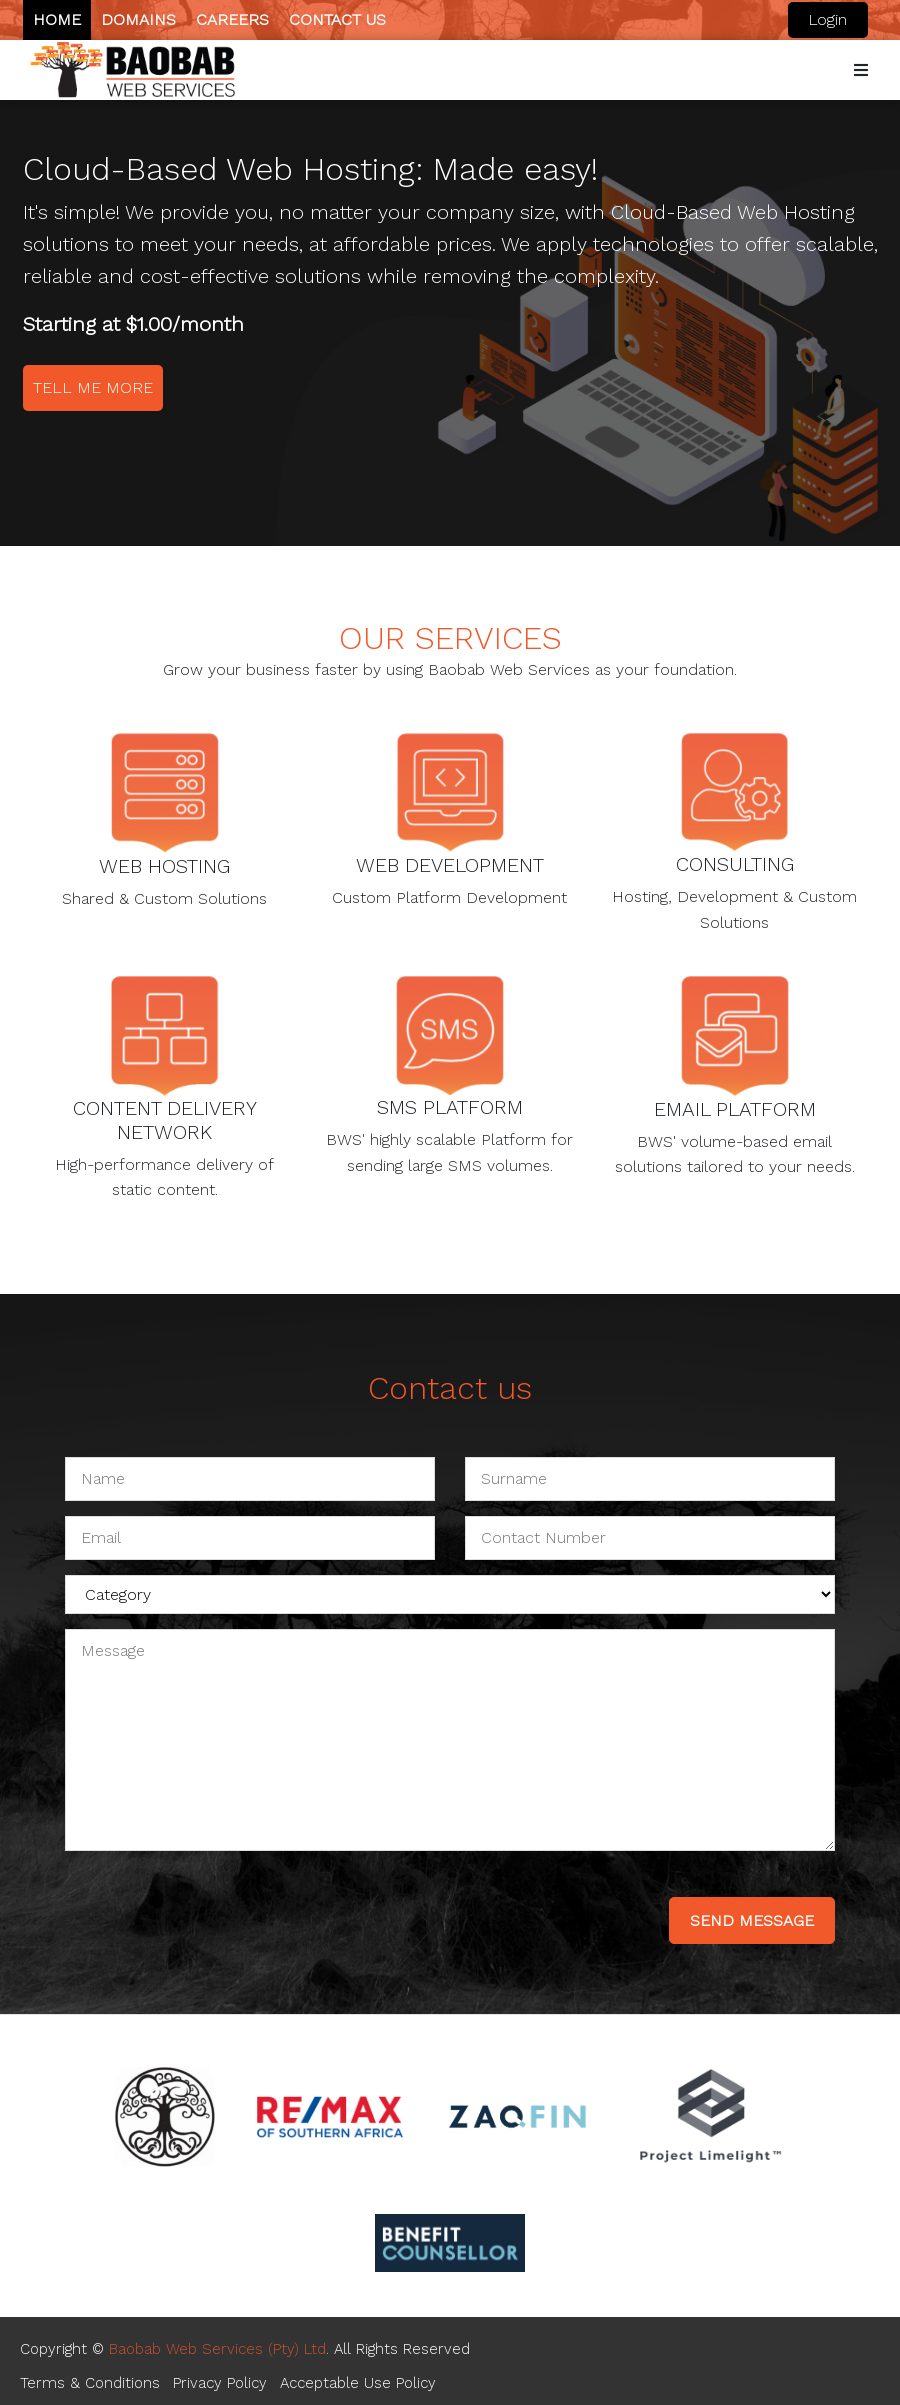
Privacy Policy (220, 2383)
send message (752, 1920)
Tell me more (93, 387)
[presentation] (217, 1905)
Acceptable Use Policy (358, 2383)
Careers (232, 19)
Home (57, 19)
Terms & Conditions (90, 2383)
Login (827, 19)
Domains (138, 19)
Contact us (337, 19)
